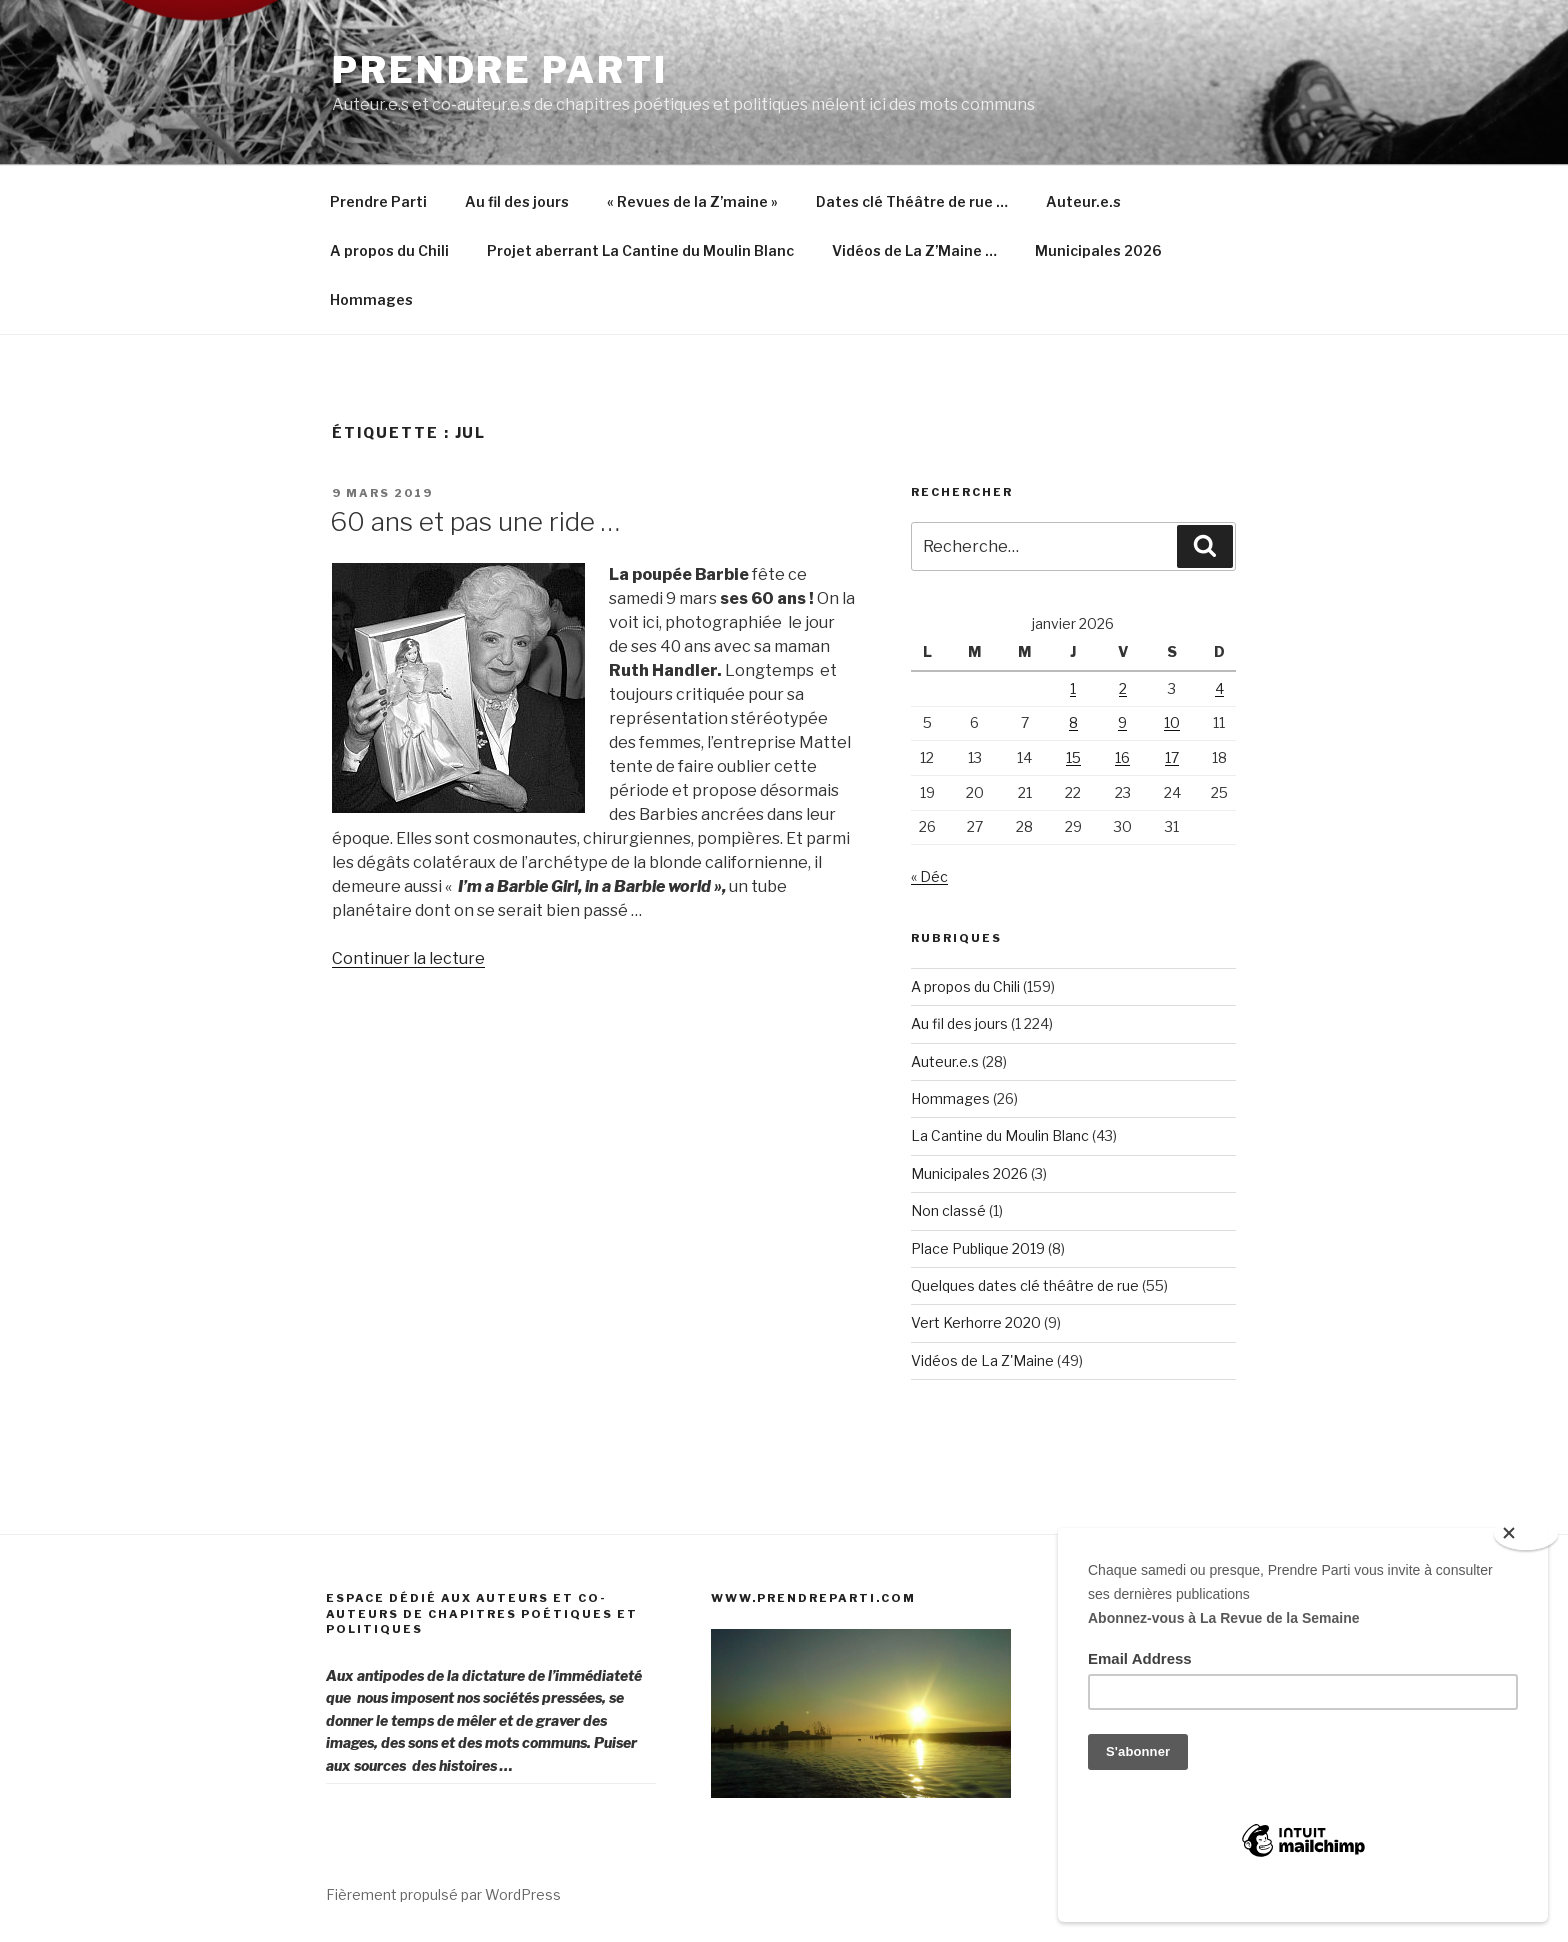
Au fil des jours (517, 201)
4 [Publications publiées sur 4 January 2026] (1219, 688)
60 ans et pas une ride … (475, 521)
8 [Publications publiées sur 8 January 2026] (1073, 722)
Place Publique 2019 (978, 1248)
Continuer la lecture (408, 958)
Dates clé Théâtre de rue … (912, 201)
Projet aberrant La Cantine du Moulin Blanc (640, 250)
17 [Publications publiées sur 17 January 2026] (1172, 757)
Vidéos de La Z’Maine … (914, 250)
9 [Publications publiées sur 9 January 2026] (1122, 722)
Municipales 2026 (1098, 250)
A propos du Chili (389, 250)
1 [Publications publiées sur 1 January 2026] (1073, 688)
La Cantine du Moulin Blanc (1000, 1135)
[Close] (1526, 1534)
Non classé (948, 1210)
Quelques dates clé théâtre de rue (1025, 1285)
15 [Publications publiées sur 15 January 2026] (1073, 757)
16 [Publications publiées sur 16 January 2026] (1122, 757)
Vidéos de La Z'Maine (982, 1360)
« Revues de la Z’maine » (692, 201)
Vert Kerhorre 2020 (976, 1322)
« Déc (929, 876)
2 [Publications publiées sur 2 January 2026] (1123, 688)
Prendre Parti (499, 70)
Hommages (371, 299)
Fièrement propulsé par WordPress (443, 1894)
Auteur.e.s (1083, 201)
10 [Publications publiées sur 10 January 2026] (1172, 722)
